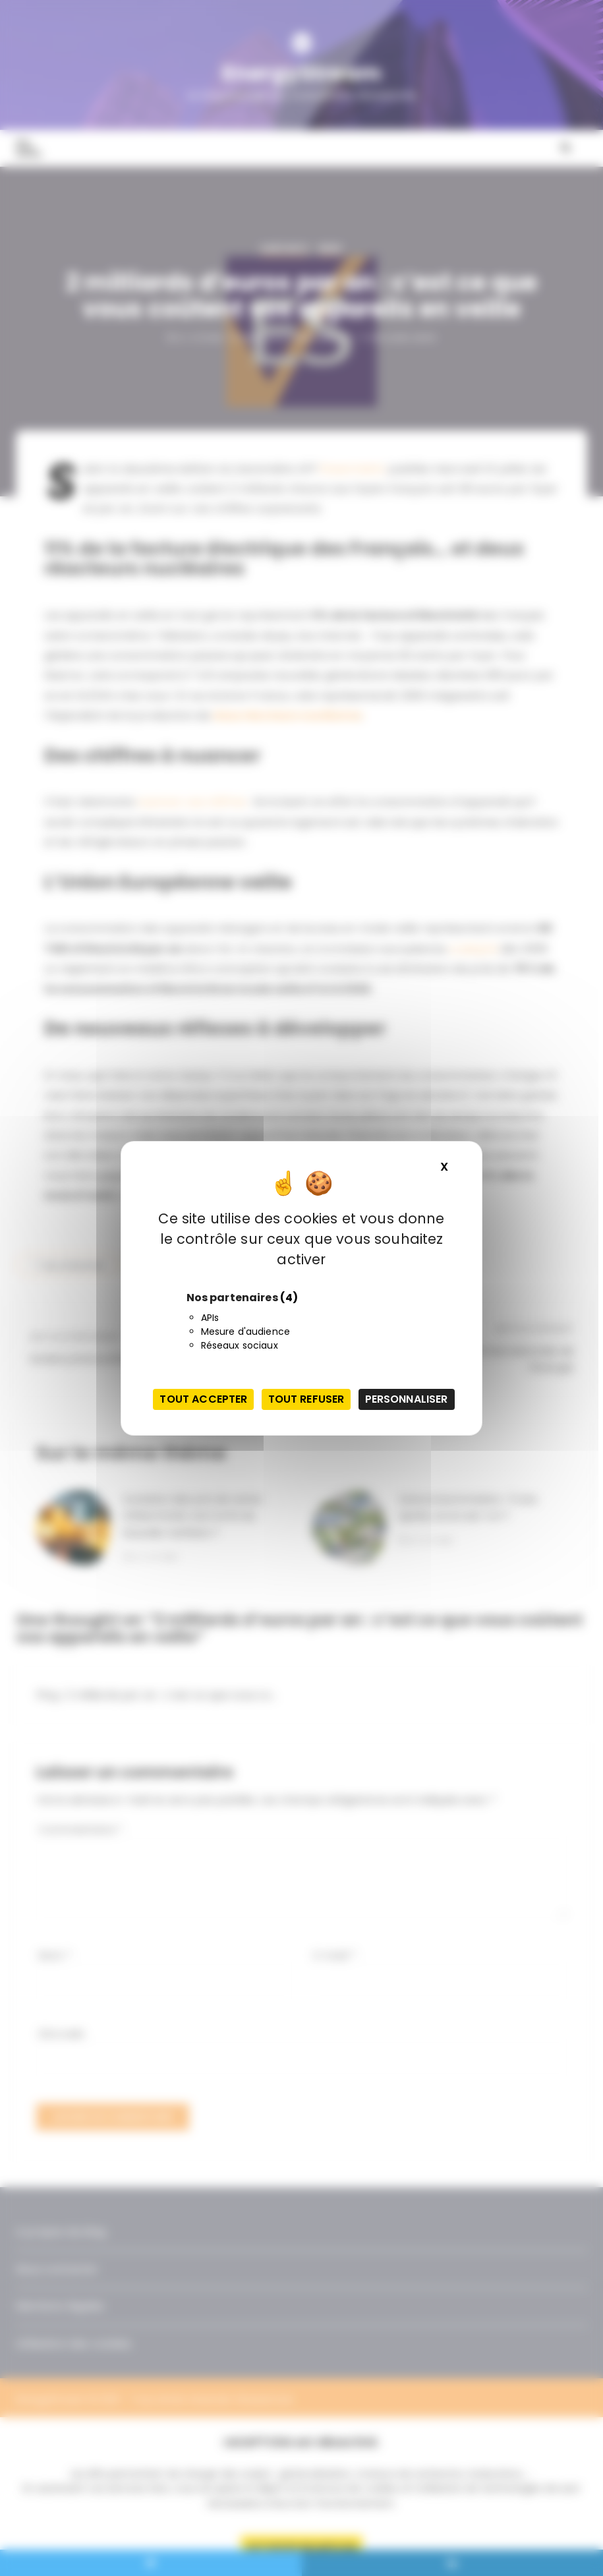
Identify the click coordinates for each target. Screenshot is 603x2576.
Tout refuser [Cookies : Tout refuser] (306, 1399)
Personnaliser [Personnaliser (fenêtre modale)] (406, 1399)
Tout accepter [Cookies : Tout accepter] (203, 1399)
